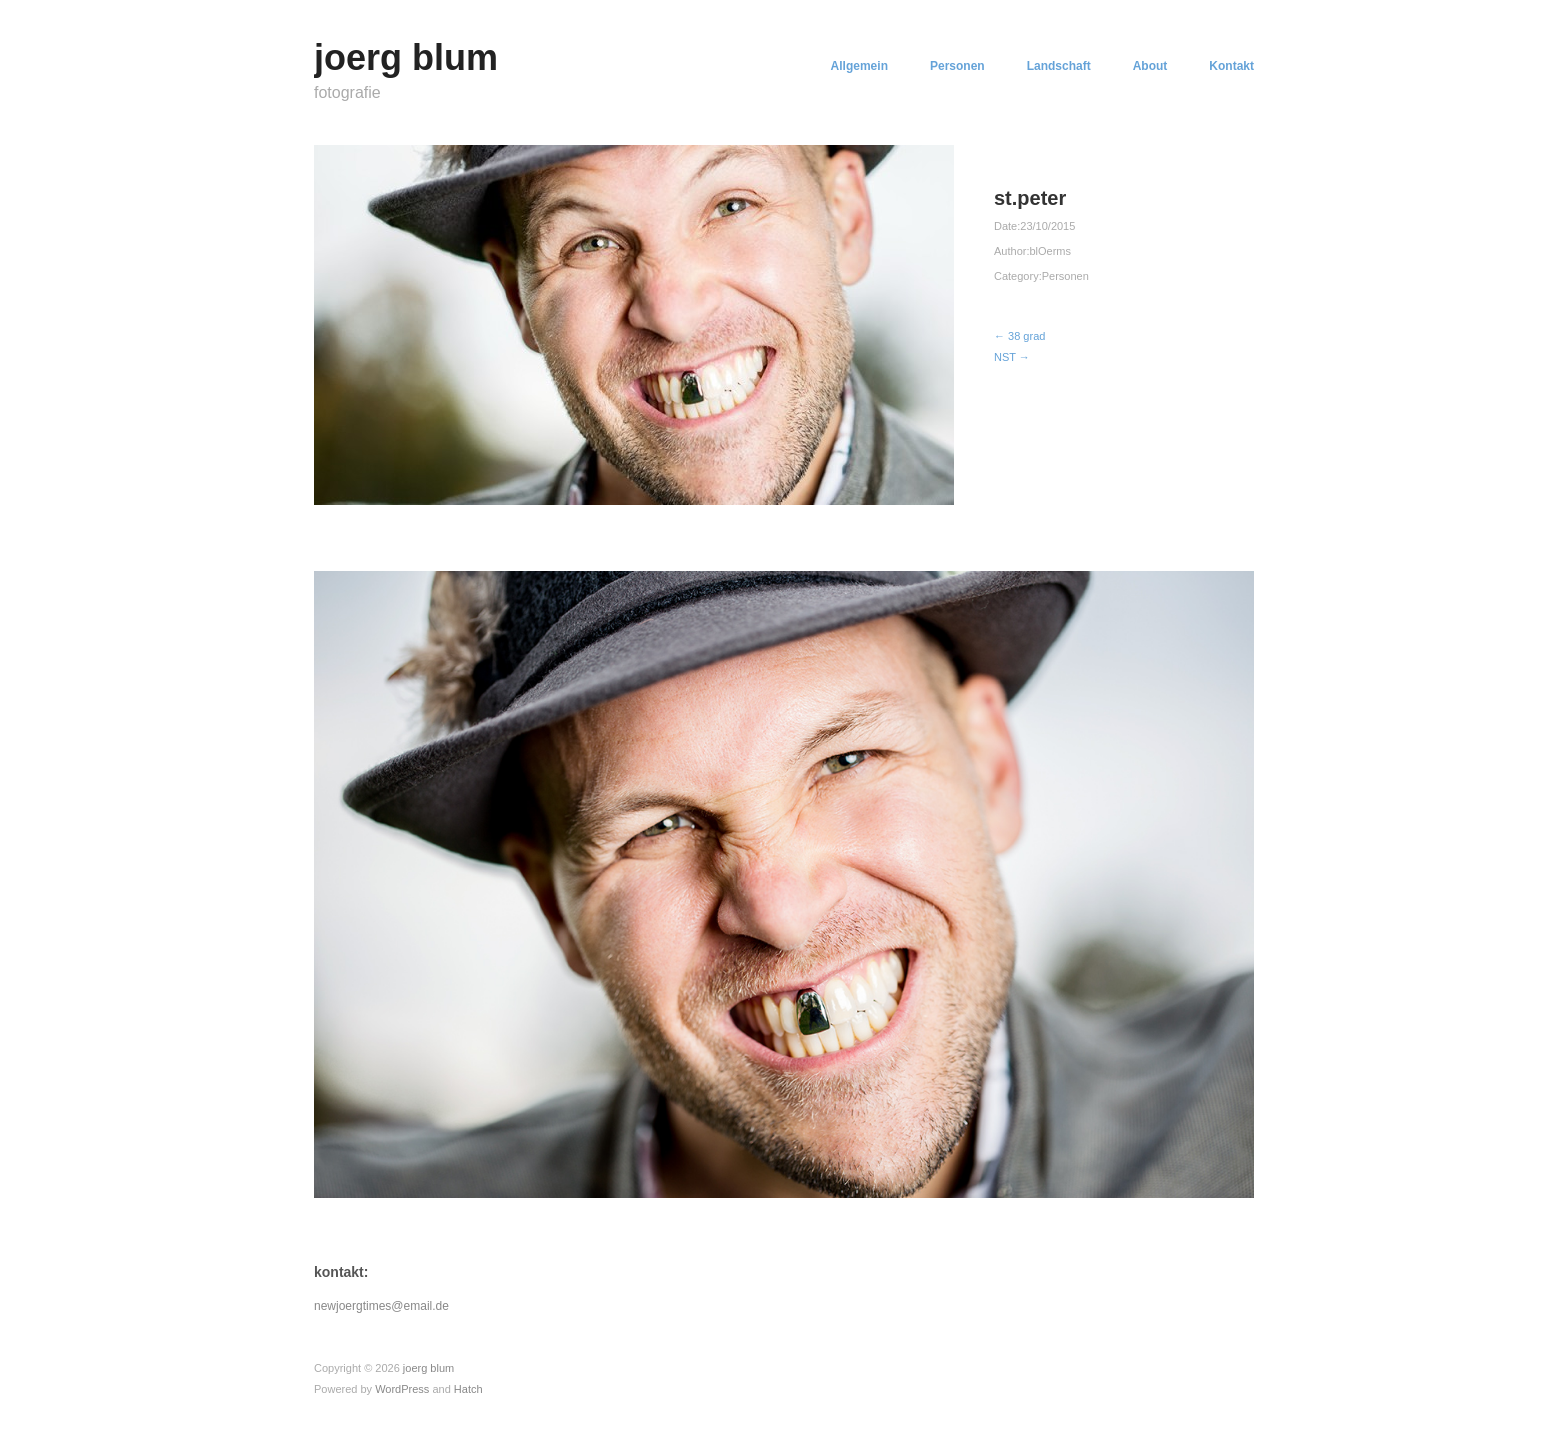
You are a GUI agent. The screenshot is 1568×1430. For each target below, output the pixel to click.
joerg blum (406, 57)
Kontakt (1231, 66)
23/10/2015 (1047, 226)
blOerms (1050, 251)
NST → (1012, 357)
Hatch (468, 1389)
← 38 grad (1019, 336)
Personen (957, 66)
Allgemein (859, 66)
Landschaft (1059, 66)
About (1150, 66)
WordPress (402, 1389)
